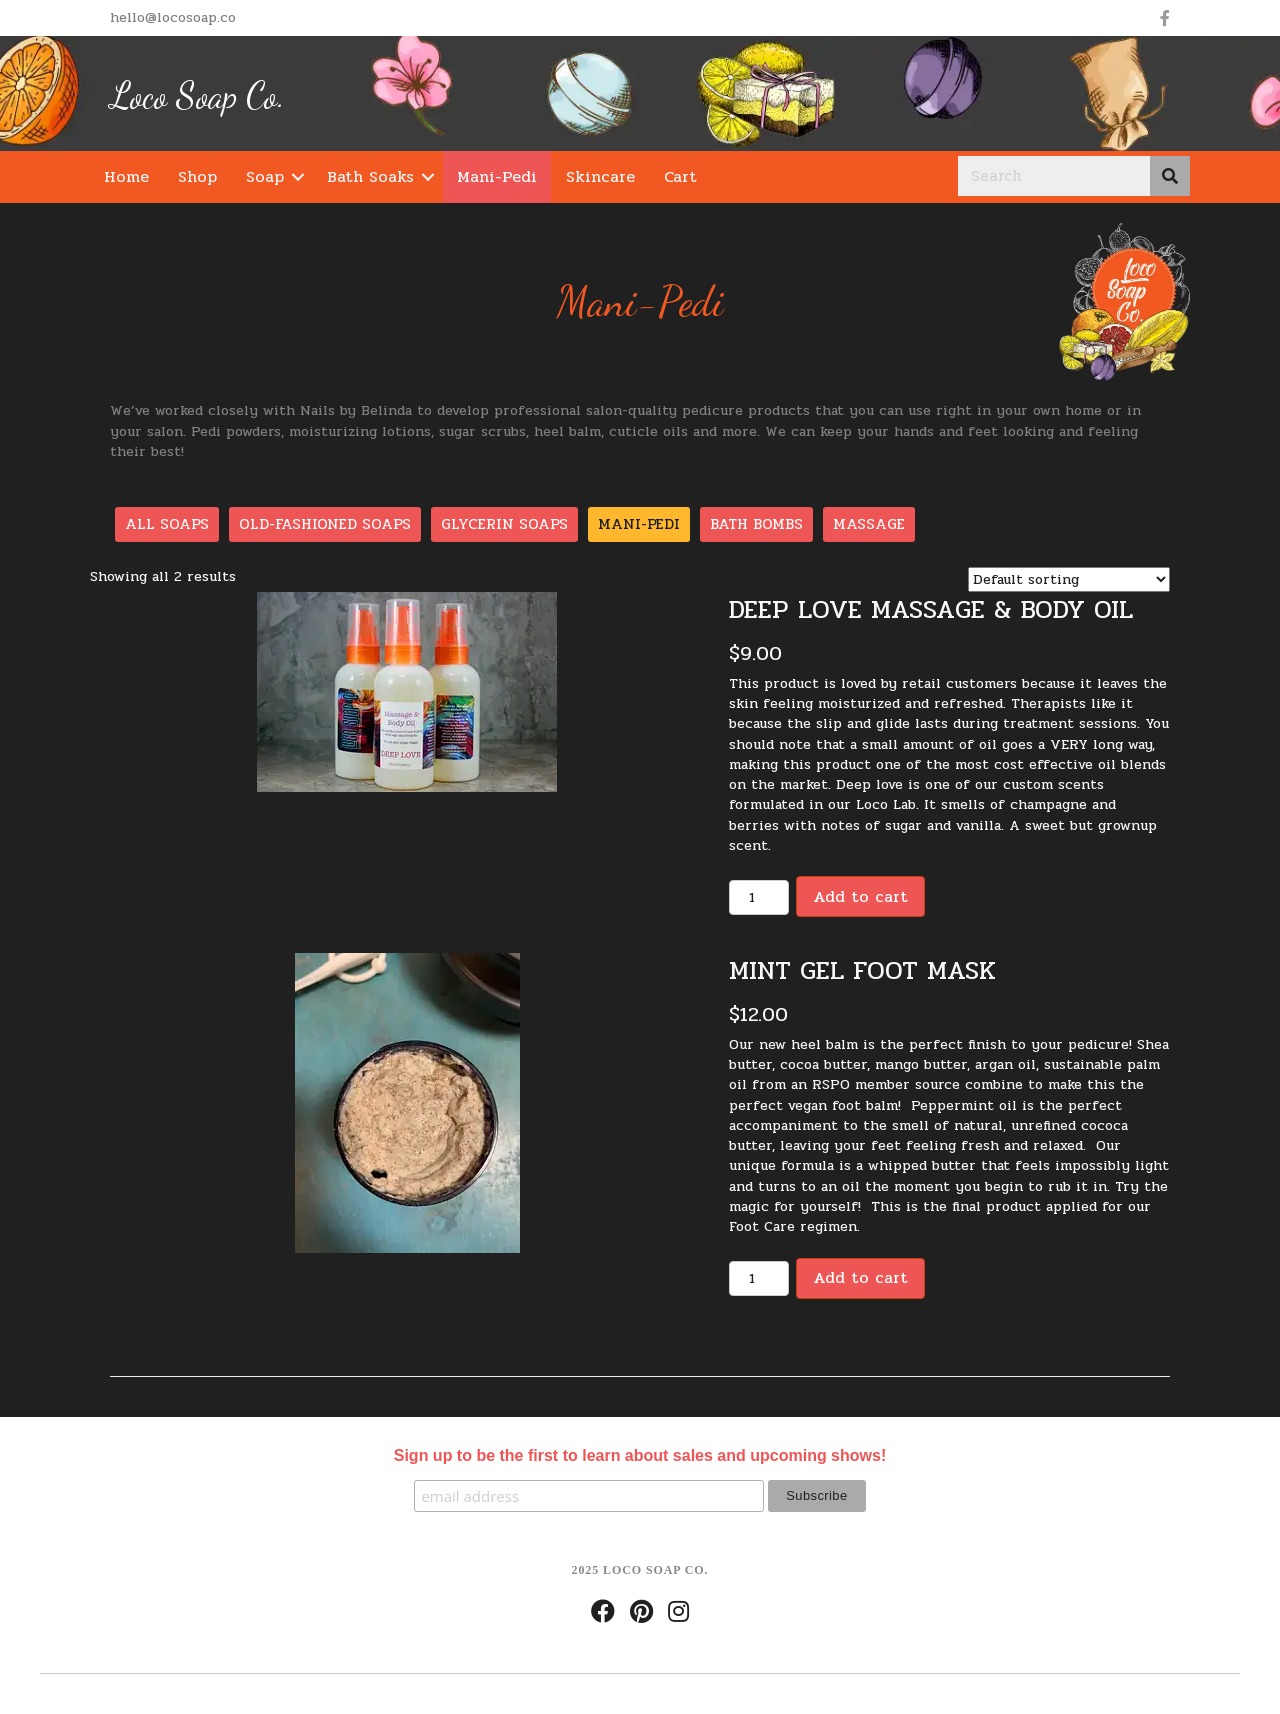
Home (126, 176)
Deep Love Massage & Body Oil (931, 609)
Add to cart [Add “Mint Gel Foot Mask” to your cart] (860, 1277)
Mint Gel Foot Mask (862, 970)
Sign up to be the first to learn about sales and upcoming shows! (640, 1455)
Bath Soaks (370, 176)
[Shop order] (1069, 579)
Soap (265, 176)
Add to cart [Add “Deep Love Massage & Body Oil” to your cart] (860, 896)
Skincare (600, 176)
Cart (680, 176)
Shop (197, 176)
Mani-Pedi (497, 176)
